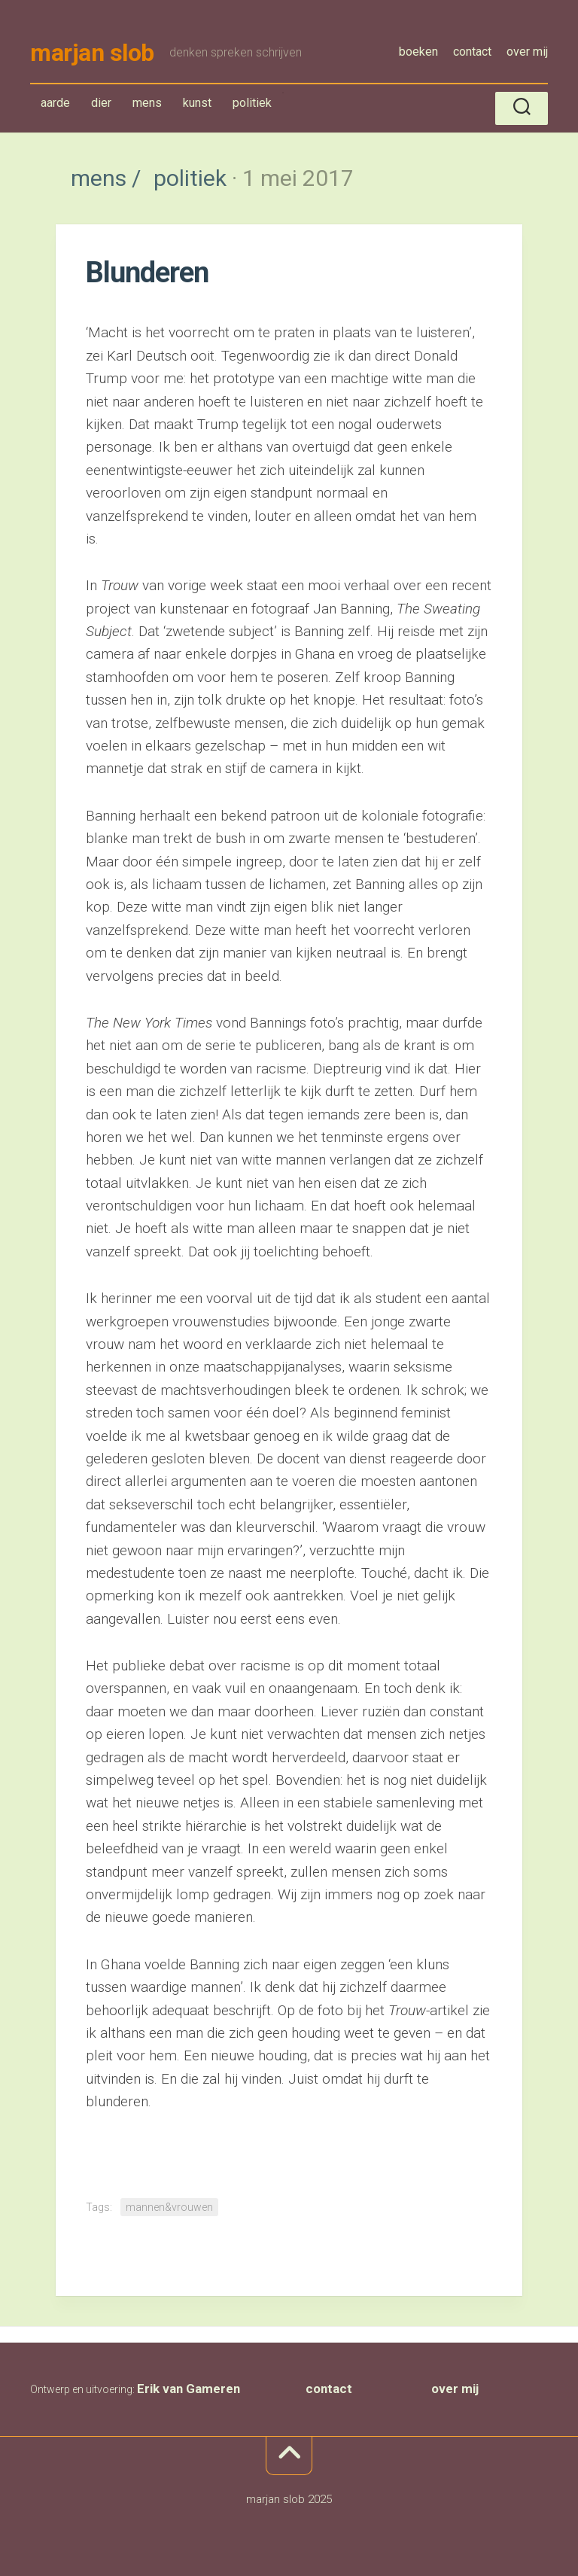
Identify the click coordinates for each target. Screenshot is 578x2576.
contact (472, 51)
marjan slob (92, 52)
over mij (527, 51)
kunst (197, 103)
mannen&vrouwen (169, 2207)
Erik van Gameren (188, 2388)
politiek (252, 105)
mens (150, 105)
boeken (418, 51)
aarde (55, 103)
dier (101, 103)
